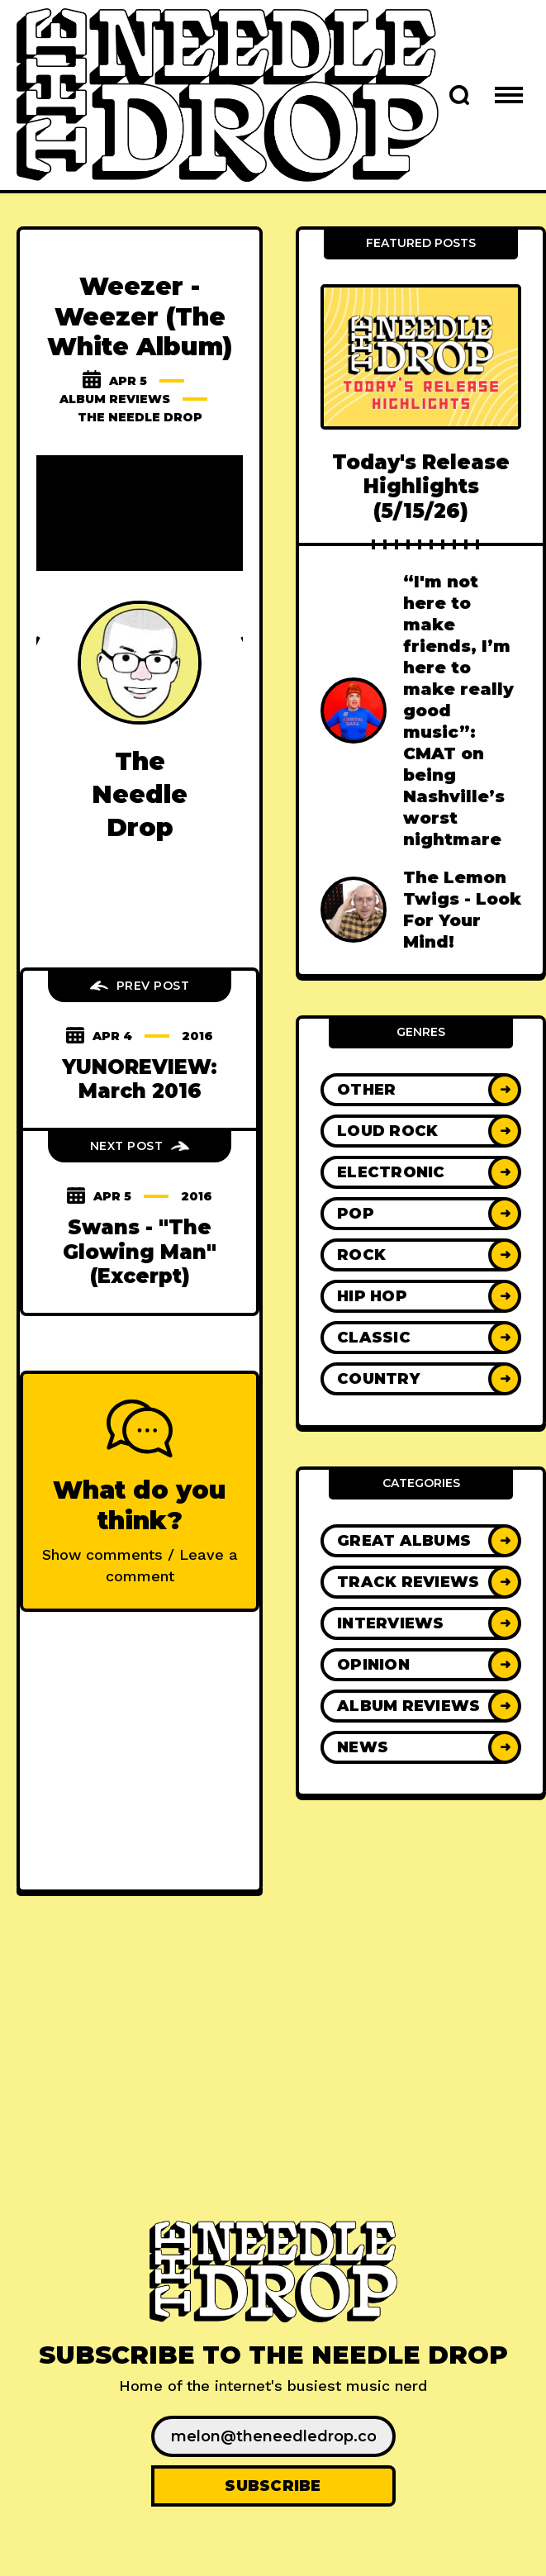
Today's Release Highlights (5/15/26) (421, 486)
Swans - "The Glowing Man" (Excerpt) (139, 1251)
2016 (197, 1036)
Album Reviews (114, 399)
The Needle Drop (140, 417)
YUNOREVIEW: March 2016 (139, 1079)
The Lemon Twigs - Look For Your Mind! (462, 909)
